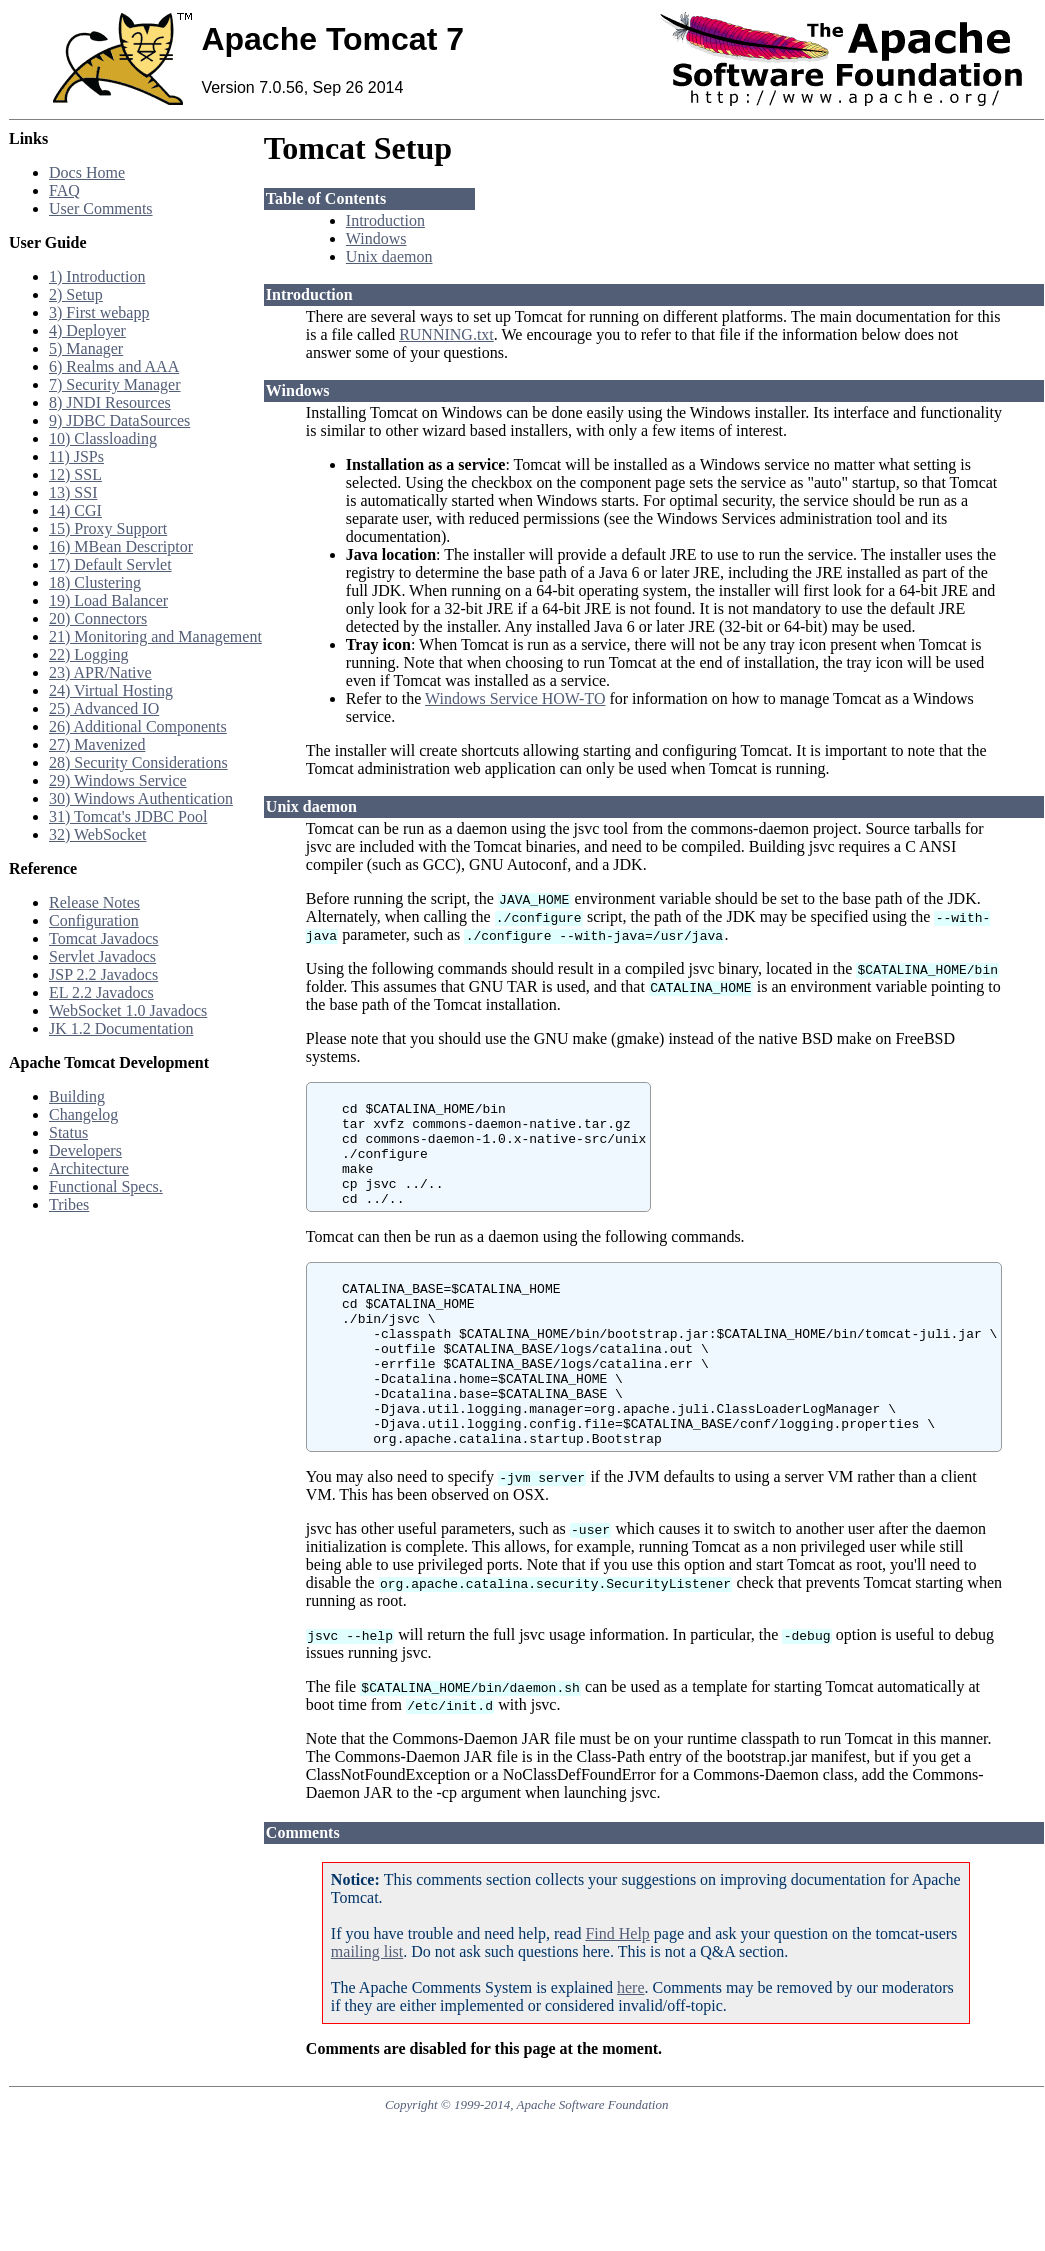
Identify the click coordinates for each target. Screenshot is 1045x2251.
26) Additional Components (138, 726)
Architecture (89, 1168)
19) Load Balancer (108, 600)
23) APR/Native (100, 672)
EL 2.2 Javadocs (101, 992)
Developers (85, 1150)
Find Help (617, 1993)
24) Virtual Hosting (111, 690)
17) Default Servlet (110, 564)
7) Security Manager (115, 384)
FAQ (64, 190)
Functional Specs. (106, 1186)
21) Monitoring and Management (155, 636)
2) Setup (76, 294)
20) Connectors (98, 618)
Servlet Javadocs (102, 956)
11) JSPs (76, 456)
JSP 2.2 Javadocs (103, 974)
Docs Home (87, 172)
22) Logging (89, 654)
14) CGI (75, 510)
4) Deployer (87, 330)
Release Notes (94, 902)
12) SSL (75, 474)
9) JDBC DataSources (119, 420)
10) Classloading (103, 438)
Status (68, 1132)
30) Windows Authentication (141, 798)
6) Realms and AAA (114, 366)
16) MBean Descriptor (121, 546)
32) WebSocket (98, 834)
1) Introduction (97, 276)
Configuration (94, 920)
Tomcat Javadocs (104, 938)
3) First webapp (99, 312)
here (631, 2047)
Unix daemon (389, 256)
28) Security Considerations (138, 762)
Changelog (83, 1114)
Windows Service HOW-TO (515, 698)
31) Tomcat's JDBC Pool (128, 816)
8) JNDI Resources (110, 402)
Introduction (385, 220)
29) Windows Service (118, 780)
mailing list (367, 2011)
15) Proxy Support (108, 528)
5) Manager (86, 348)
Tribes (69, 1204)
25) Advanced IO (104, 708)
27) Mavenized (97, 744)
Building (77, 1096)
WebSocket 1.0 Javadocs (128, 1010)
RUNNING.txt (446, 334)
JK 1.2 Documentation (121, 1028)
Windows (376, 238)
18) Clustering (95, 582)
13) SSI (73, 492)
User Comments (101, 208)
